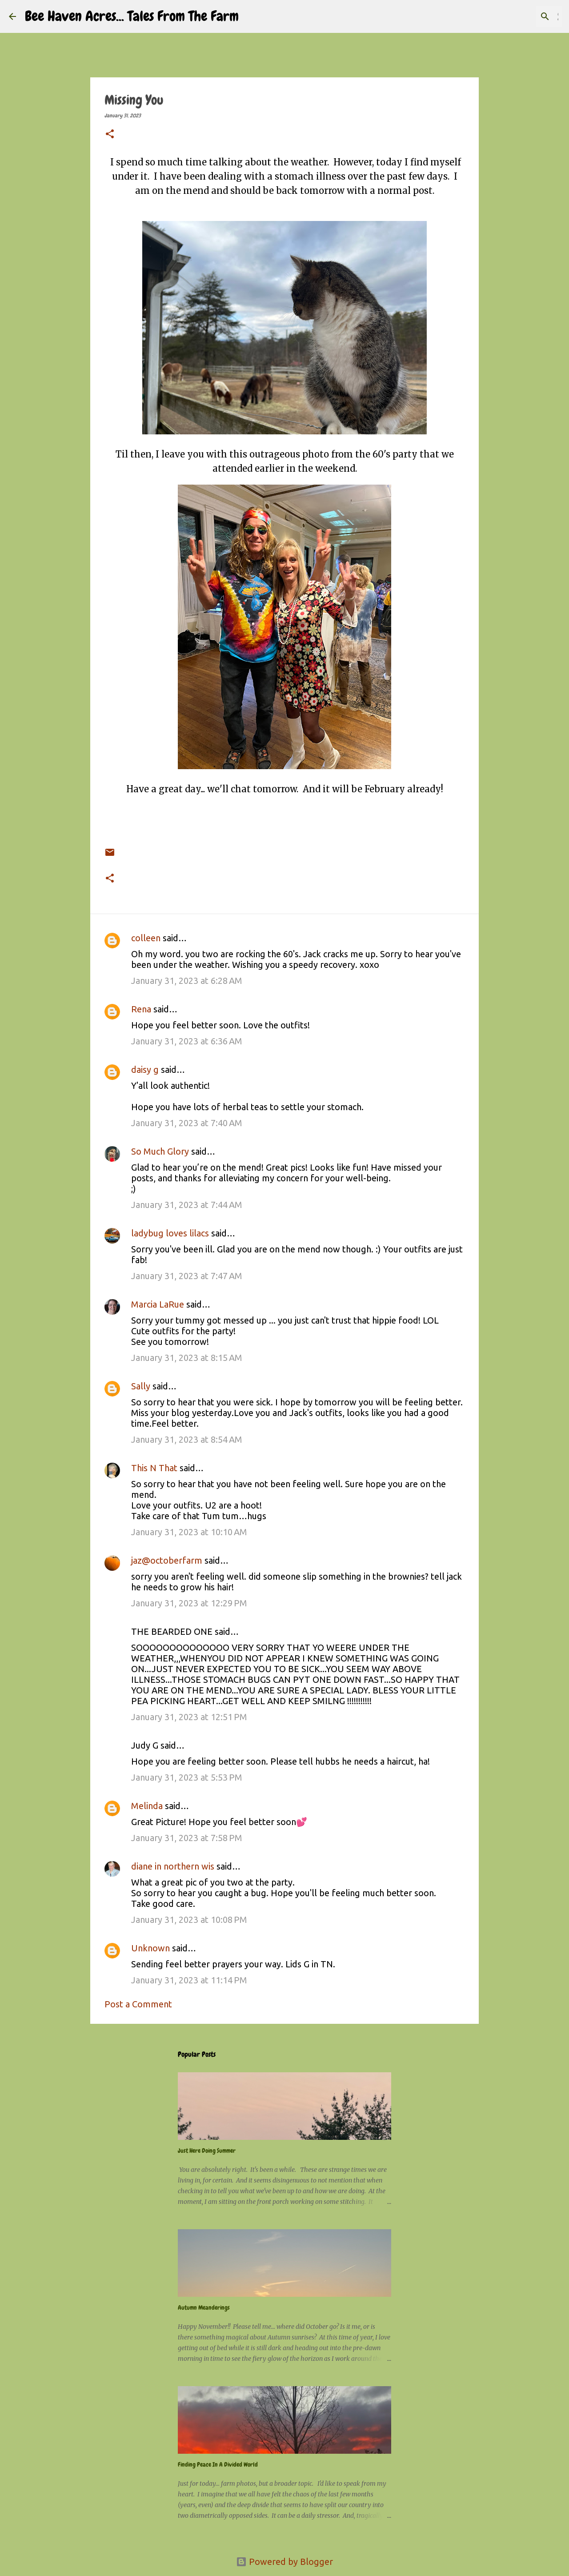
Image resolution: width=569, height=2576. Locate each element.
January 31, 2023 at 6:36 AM (186, 1041)
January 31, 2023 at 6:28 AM (186, 980)
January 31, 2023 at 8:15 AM (186, 1357)
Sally (141, 1386)
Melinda (147, 1806)
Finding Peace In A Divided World (218, 2464)
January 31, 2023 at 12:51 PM (189, 1717)
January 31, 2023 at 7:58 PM (186, 1838)
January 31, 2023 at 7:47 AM (186, 1276)
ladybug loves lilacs (170, 1233)
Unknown (150, 1948)
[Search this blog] (515, 16)
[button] (109, 134)
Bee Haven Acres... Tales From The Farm (132, 16)
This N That (154, 1468)
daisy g (145, 1069)
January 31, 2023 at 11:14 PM (189, 1980)
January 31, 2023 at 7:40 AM (186, 1123)
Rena (141, 1009)
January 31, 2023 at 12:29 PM (189, 1603)
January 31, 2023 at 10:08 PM (189, 1919)
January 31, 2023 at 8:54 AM (186, 1439)
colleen (145, 938)
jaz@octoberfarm (166, 1560)
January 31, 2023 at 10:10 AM (189, 1532)
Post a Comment (138, 2004)
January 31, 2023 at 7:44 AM (186, 1205)
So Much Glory (160, 1151)
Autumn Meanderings (204, 2307)
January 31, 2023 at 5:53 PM (186, 1777)
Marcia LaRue (157, 1304)
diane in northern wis (172, 1866)
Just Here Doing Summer (207, 2151)
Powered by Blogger (284, 2561)
